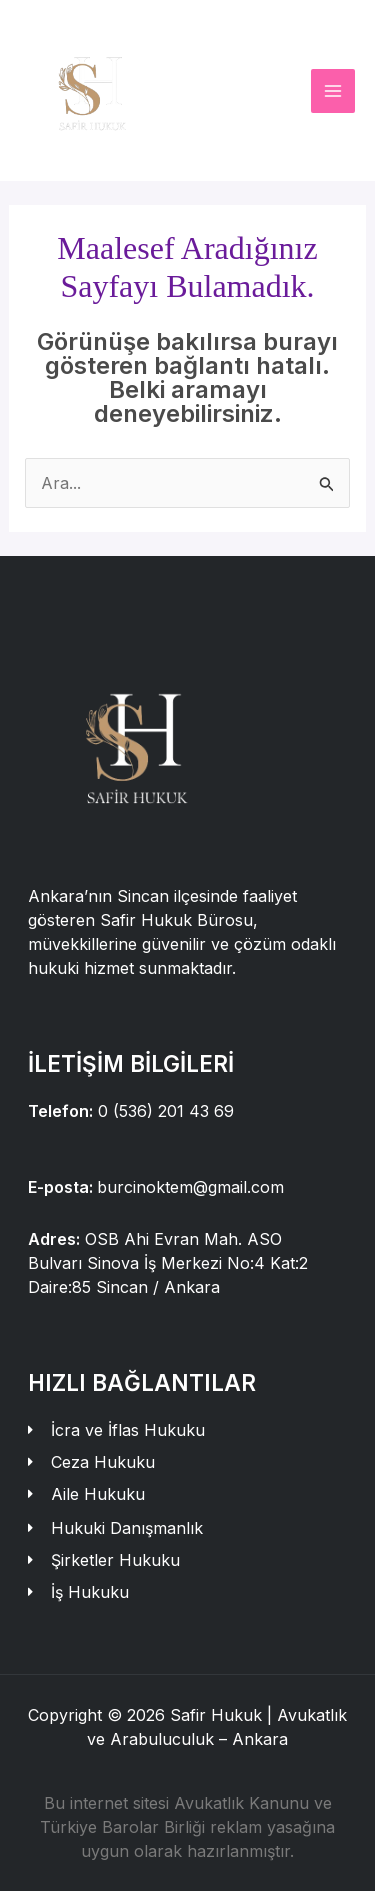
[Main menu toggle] (333, 91)
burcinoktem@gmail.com (190, 1187)
